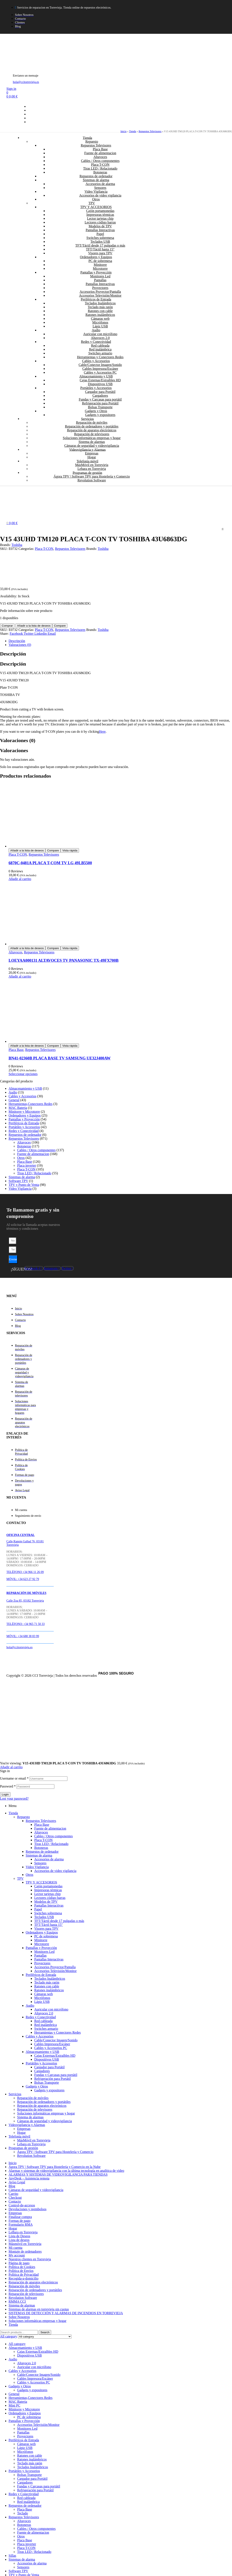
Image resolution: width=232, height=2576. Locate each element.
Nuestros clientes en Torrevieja (30, 2259)
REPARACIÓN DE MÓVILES (26, 1593)
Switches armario (46, 2028)
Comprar (7, 625)
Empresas (23, 2129)
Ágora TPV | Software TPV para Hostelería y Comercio (55, 2152)
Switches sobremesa (48, 1913)
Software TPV (18, 1181)
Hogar (21, 2132)
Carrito (13, 2194)
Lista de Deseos (19, 2236)
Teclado (22, 2513)
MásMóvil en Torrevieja (33, 2140)
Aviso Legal (17, 2182)
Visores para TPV (46, 1928)
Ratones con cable (46, 1986)
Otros (21, 1158)
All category (17, 2344)
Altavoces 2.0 (43, 2013)
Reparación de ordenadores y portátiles (44, 2102)
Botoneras (24, 1146)
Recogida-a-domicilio (24, 2278)
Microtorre (41, 1944)
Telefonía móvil (19, 2136)
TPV (20, 1878)
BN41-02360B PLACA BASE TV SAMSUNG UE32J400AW (60, 1058)
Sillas (12, 2555)
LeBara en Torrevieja (23, 2232)
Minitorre (40, 1940)
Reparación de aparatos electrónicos (42, 2105)
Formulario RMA (21, 2224)
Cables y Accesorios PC (50, 2048)
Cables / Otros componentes (36, 1150)
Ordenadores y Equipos (25, 1115)
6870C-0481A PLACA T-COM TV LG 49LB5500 (50, 863)
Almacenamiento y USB (25, 1088)
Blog (12, 2186)
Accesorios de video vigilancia (55, 1871)
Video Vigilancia (20, 1188)
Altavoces (15, 952)
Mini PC (14, 2405)
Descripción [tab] (13, 654)
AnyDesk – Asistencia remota (29, 2178)
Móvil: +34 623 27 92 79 (22, 1579)
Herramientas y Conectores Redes (57, 2032)
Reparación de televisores (34, 2109)
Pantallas (40, 1955)
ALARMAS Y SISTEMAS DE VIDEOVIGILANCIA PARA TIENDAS (58, 2174)
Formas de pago (19, 2220)
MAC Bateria (18, 1108)
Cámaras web (43, 1994)
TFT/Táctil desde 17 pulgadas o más (59, 1921)
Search (44, 2332)
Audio (13, 1092)
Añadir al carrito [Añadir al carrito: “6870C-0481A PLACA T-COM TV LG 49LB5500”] (20, 879)
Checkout (15, 2197)
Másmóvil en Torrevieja (25, 2244)
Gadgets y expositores (49, 2090)
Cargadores (42, 2071)
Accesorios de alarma (49, 1859)
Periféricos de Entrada (24, 1123)
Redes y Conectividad (24, 1131)
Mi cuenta (15, 2247)
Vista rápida (69, 850)
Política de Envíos (21, 2271)
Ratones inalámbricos (49, 1990)
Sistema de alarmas (30, 2117)
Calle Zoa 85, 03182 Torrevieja (25, 1600)
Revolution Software (31, 2155)
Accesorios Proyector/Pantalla (55, 1967)
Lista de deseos (19, 2240)
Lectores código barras (49, 1898)
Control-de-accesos (22, 2205)
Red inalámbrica (45, 2025)
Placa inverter (26, 1165)
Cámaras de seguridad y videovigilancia (44, 2121)
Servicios (15, 2094)
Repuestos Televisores (150, 131)
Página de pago (19, 2263)
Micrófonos (42, 1998)
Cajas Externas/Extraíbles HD (54, 2055)
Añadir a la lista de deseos (34, 625)
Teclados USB (44, 1917)
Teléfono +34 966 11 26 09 (25, 1572)
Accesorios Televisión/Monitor (55, 1971)
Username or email (14, 1778)
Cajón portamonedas (48, 1886)
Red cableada (43, 2021)
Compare (60, 625)
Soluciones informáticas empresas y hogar (46, 2113)
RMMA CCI (17, 2301)
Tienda (132, 131)
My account (17, 2255)
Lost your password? (14, 1798)
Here (102, 731)
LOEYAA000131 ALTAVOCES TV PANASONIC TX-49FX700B (64, 960)
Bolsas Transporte (46, 2082)
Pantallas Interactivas (48, 1905)
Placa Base (16, 1050)
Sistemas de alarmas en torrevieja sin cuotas (39, 2309)
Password (8, 1786)
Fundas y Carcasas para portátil (55, 2075)
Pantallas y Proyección (24, 1119)
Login (5, 1794)
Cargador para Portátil (49, 2067)
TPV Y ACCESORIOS (41, 1882)
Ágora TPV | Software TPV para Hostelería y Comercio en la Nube (55, 2167)
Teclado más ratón (46, 1982)
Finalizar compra (20, 2217)
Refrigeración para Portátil (52, 2078)
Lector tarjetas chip (47, 1894)
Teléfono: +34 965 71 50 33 (25, 1624)
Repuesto (23, 1817)
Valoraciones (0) (20, 645)
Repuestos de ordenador (25, 1134)
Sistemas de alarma (22, 1177)
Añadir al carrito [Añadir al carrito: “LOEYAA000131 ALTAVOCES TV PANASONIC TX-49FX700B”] (20, 976)
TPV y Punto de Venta (24, 1185)
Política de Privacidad (24, 2274)
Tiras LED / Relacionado (34, 1173)
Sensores (40, 1863)
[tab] (120, 641)
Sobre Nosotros (19, 2317)
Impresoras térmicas (48, 1890)
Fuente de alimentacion (33, 1154)
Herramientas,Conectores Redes (30, 1104)
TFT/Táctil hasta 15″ (48, 1924)
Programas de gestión (23, 2148)
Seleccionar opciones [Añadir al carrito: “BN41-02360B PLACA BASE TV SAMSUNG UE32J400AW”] (23, 1074)
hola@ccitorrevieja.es (26, 82)
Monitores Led (44, 1951)
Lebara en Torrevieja (31, 2144)
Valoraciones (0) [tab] (17, 740)
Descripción (17, 641)
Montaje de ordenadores (25, 2251)
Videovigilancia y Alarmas (27, 2125)
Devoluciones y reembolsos (27, 2209)
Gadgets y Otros (37, 2086)
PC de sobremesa (46, 1936)
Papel (38, 1909)
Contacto (15, 2201)
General (14, 1100)
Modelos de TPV (46, 1901)
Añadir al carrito (11, 1767)
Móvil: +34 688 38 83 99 (22, 1636)
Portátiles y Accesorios (24, 1127)
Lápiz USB (42, 2001)
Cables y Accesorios (22, 1096)
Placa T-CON (44, 548)
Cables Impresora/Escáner (52, 2044)
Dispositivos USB (46, 2059)
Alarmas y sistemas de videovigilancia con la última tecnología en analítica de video (66, 2170)
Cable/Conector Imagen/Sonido (55, 2040)
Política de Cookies (22, 2267)
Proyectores (42, 1963)
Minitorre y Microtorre (24, 1111)
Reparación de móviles (33, 2098)
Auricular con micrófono (51, 2009)
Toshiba (16, 545)
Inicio (123, 131)
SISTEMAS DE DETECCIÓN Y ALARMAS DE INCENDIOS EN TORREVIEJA (66, 2313)
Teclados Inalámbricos (49, 1978)
